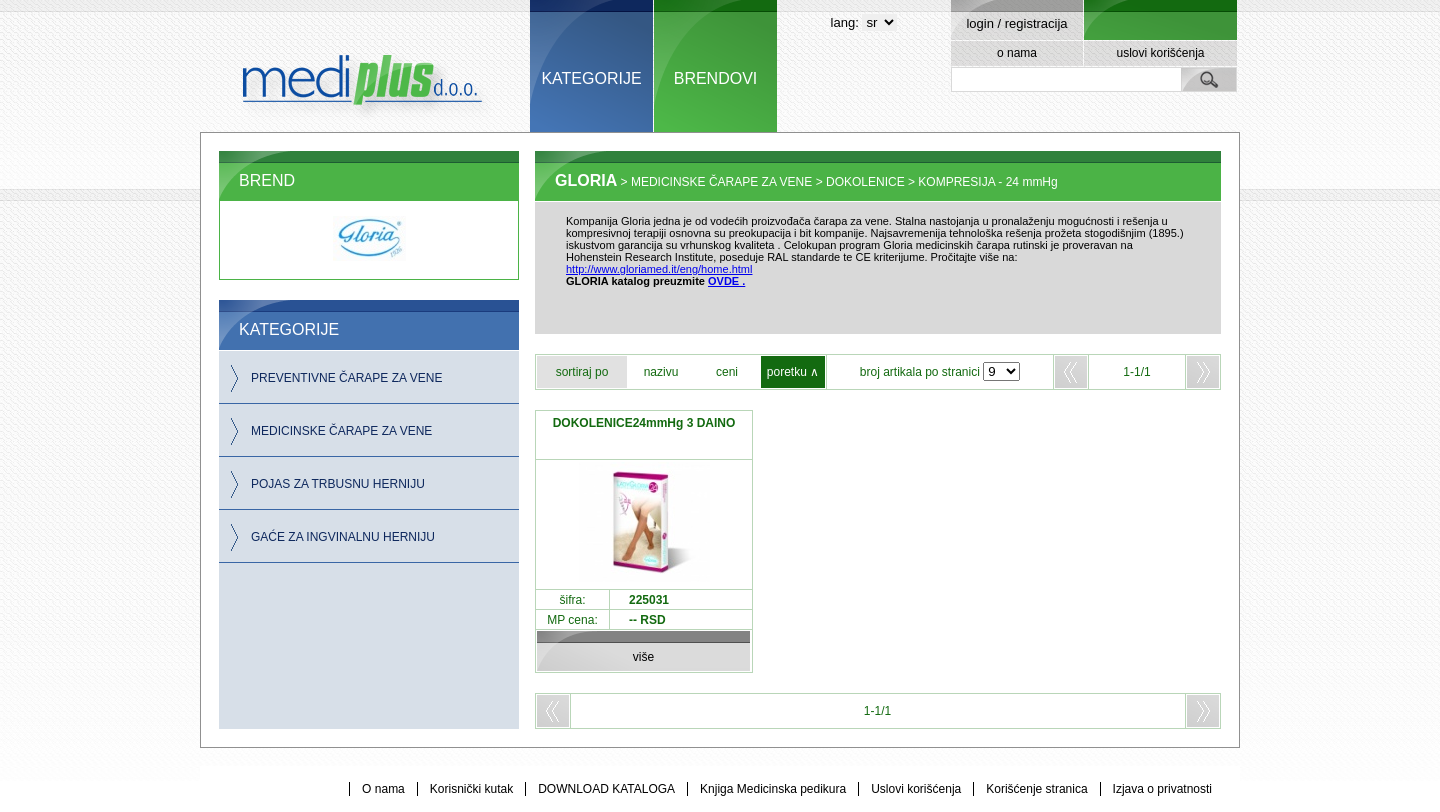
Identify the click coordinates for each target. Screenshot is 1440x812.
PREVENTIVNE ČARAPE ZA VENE (346, 378)
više (643, 657)
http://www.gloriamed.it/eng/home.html (659, 269)
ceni (727, 372)
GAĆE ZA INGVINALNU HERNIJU (343, 537)
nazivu (661, 372)
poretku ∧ (793, 372)
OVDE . (726, 281)
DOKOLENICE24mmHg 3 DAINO (644, 423)
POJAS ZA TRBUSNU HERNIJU (338, 484)
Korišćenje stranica (1036, 789)
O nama (383, 789)
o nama (1017, 53)
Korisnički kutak (471, 789)
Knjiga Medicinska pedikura (773, 789)
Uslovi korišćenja (916, 789)
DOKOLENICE (865, 182)
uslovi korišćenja (1160, 53)
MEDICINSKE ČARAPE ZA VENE (341, 431)
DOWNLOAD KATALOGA (606, 789)
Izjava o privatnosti (1162, 789)
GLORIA (586, 180)
